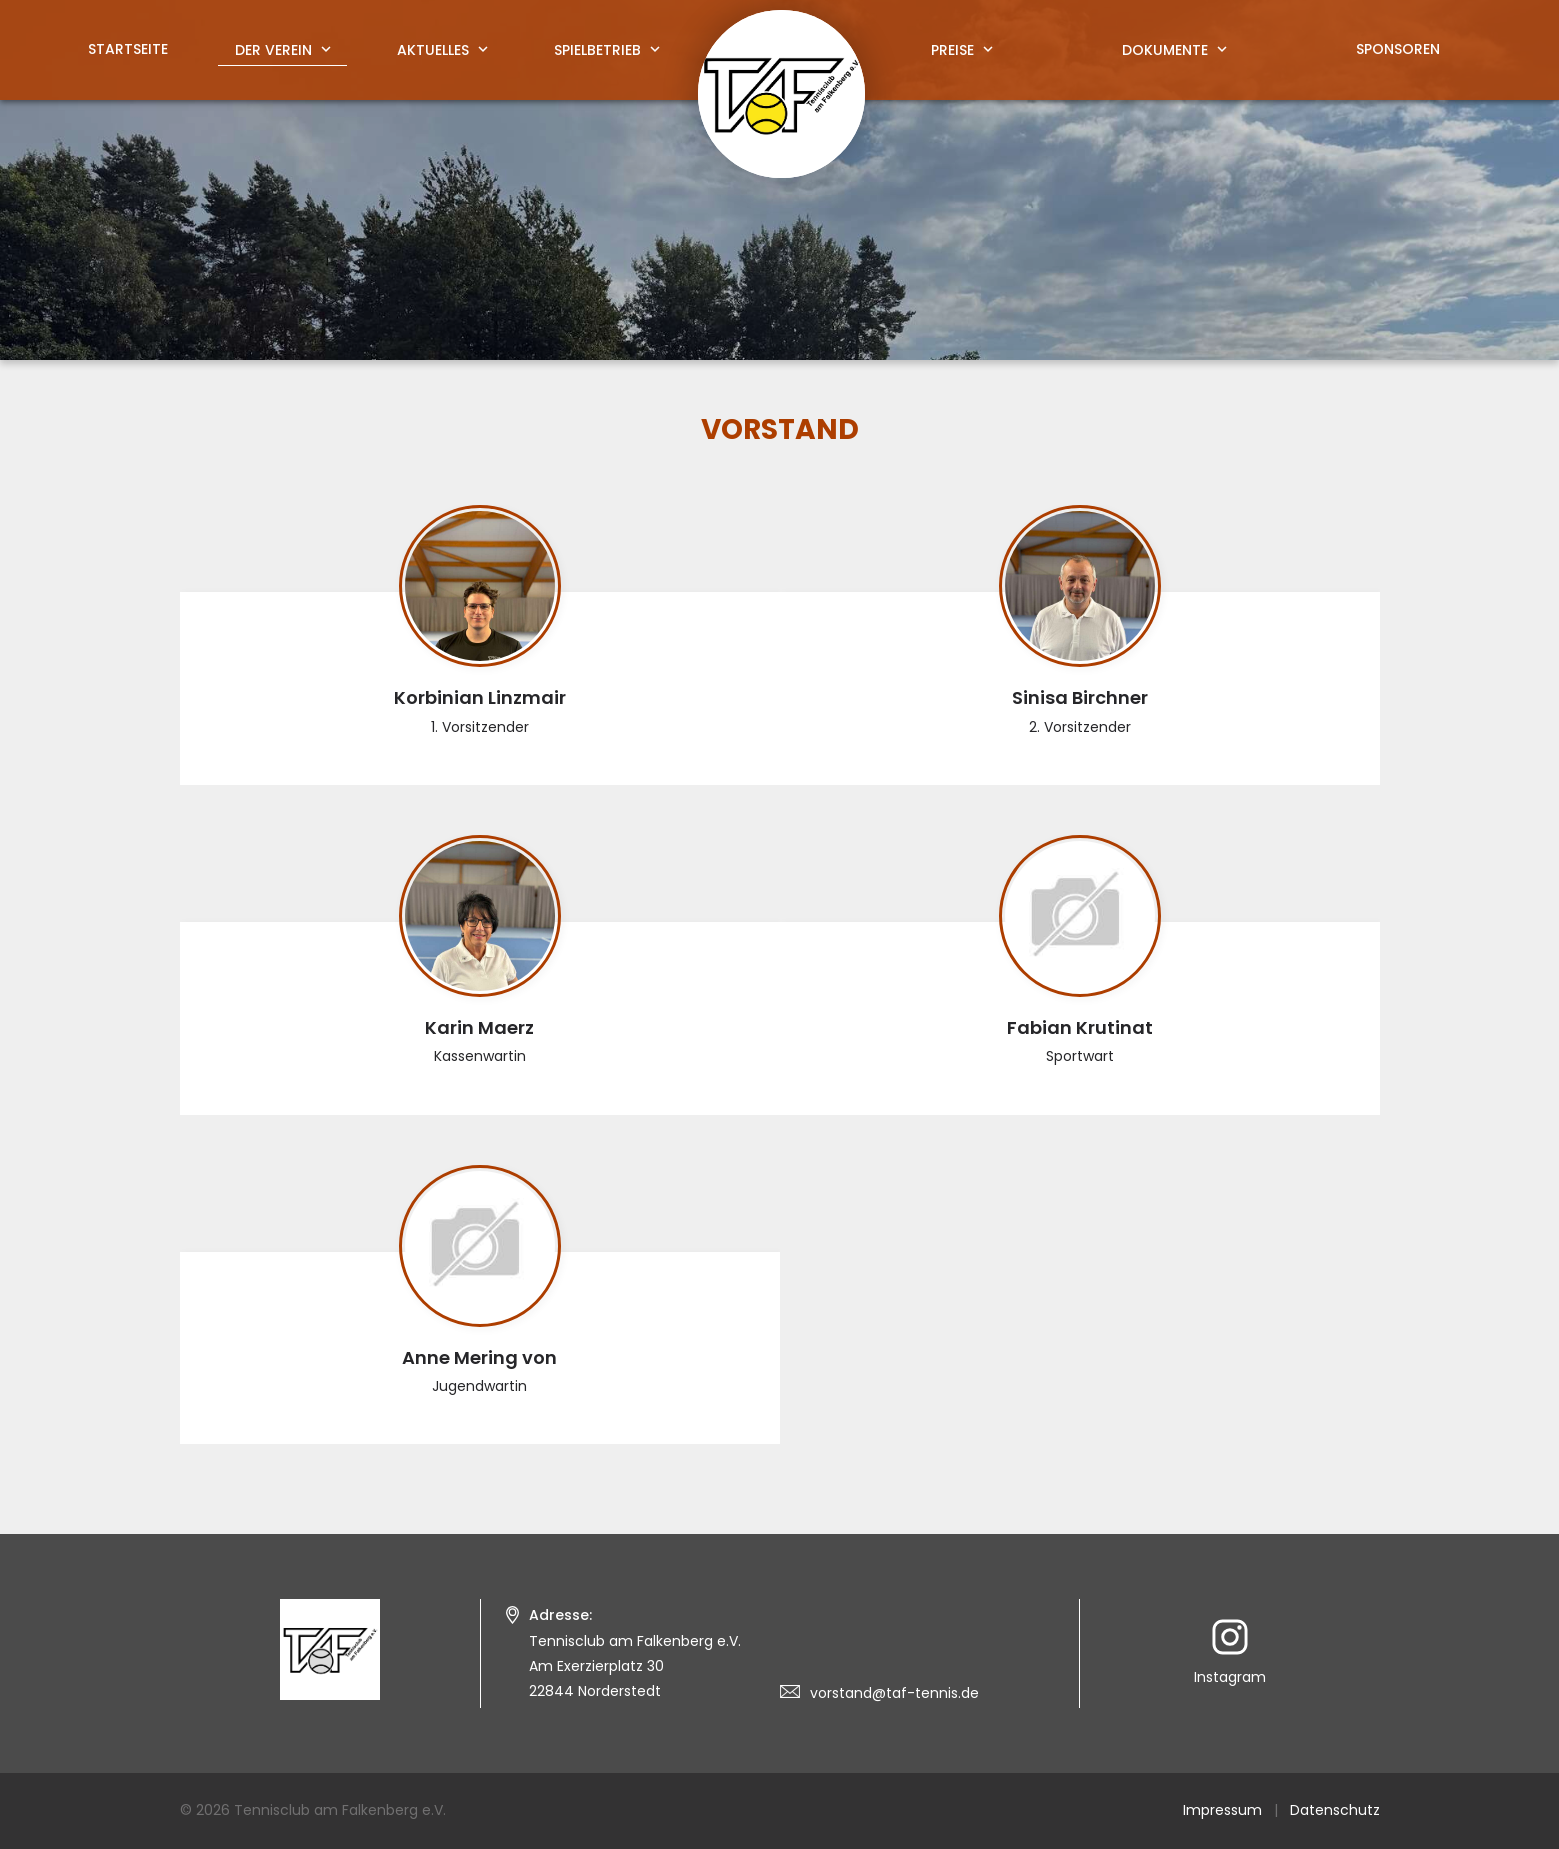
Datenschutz (1335, 1810)
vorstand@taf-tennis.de (894, 1693)
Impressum (1222, 1810)
